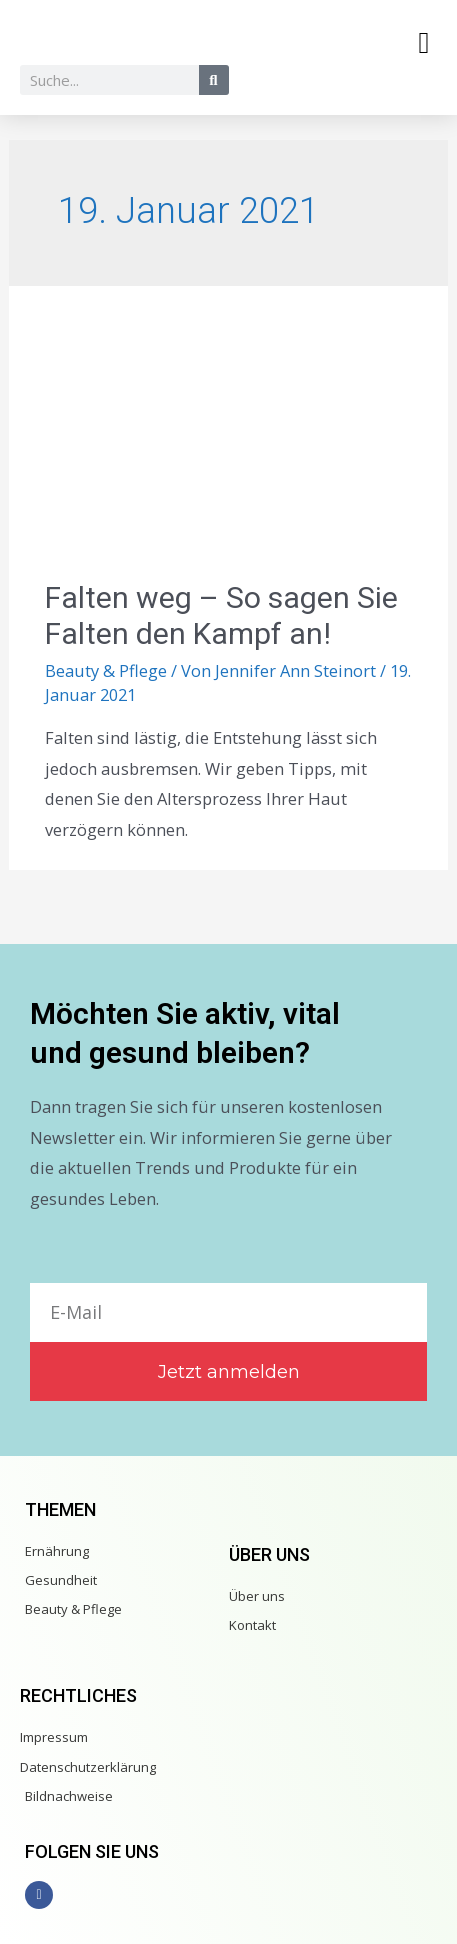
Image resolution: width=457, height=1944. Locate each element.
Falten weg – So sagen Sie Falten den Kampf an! (221, 616)
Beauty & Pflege (106, 670)
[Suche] (214, 80)
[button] (424, 42)
